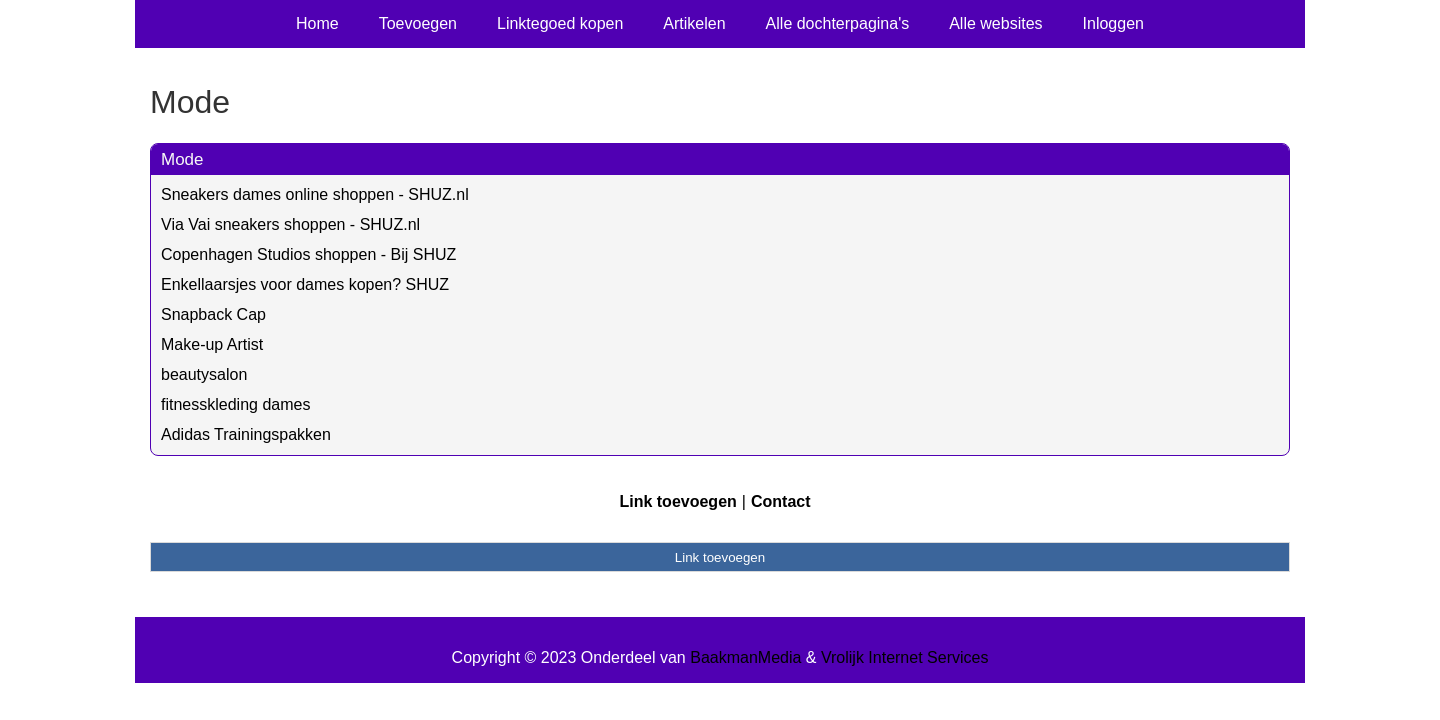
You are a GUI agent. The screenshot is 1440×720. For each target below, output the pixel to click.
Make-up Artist (212, 344)
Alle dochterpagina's (838, 23)
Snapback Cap (213, 314)
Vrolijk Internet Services (904, 657)
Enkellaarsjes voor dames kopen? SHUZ (305, 284)
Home (317, 23)
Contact (781, 501)
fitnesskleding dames (235, 404)
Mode (182, 159)
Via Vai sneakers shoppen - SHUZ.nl (290, 224)
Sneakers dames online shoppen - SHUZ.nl (315, 194)
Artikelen (694, 23)
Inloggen (1113, 23)
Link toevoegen (677, 501)
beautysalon (204, 374)
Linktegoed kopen (560, 23)
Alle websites (995, 23)
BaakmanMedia (745, 657)
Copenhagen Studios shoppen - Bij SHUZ (308, 254)
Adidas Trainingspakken (246, 434)
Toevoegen (418, 23)
